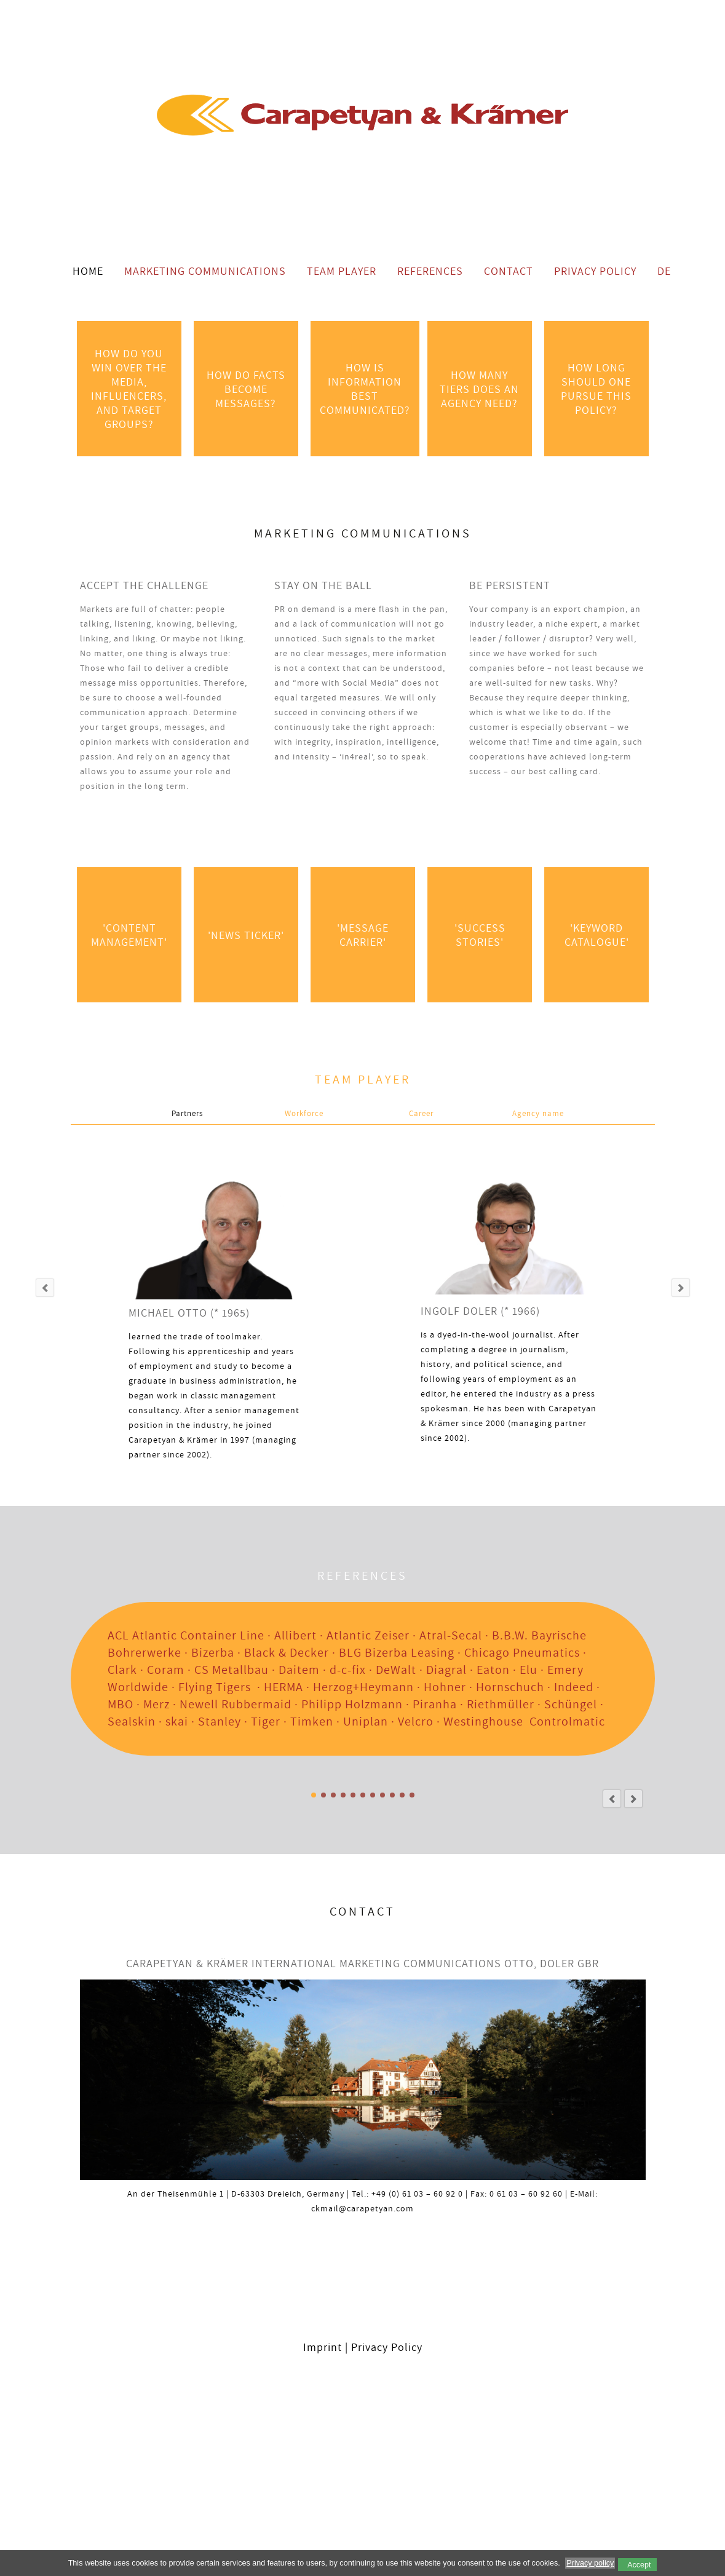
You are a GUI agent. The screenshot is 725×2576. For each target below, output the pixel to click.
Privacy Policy (595, 271)
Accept (639, 2565)
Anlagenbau (323, 1795)
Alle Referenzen (313, 1795)
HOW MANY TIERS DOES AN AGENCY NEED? (479, 389)
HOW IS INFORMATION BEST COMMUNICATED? (365, 388)
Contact (508, 271)
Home (88, 271)
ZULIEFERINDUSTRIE (343, 1795)
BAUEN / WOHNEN (372, 1795)
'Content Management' (128, 935)
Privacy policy (590, 2563)
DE (664, 271)
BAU (362, 1795)
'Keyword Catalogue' (596, 935)
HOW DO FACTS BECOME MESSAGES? (246, 389)
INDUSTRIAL (333, 1795)
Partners (187, 1113)
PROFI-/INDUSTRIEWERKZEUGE (353, 1795)
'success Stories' (479, 935)
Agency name (538, 1113)
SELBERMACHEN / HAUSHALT (382, 1795)
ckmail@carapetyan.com (362, 2208)
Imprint (322, 2347)
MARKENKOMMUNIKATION (402, 1795)
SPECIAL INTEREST (392, 1795)
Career (421, 1113)
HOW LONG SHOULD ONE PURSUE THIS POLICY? (596, 388)
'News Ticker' (245, 934)
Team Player (341, 271)
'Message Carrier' (362, 935)
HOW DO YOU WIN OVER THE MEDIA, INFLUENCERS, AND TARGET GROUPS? (129, 388)
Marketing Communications (205, 271)
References (430, 271)
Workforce (304, 1113)
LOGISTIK (412, 1795)
